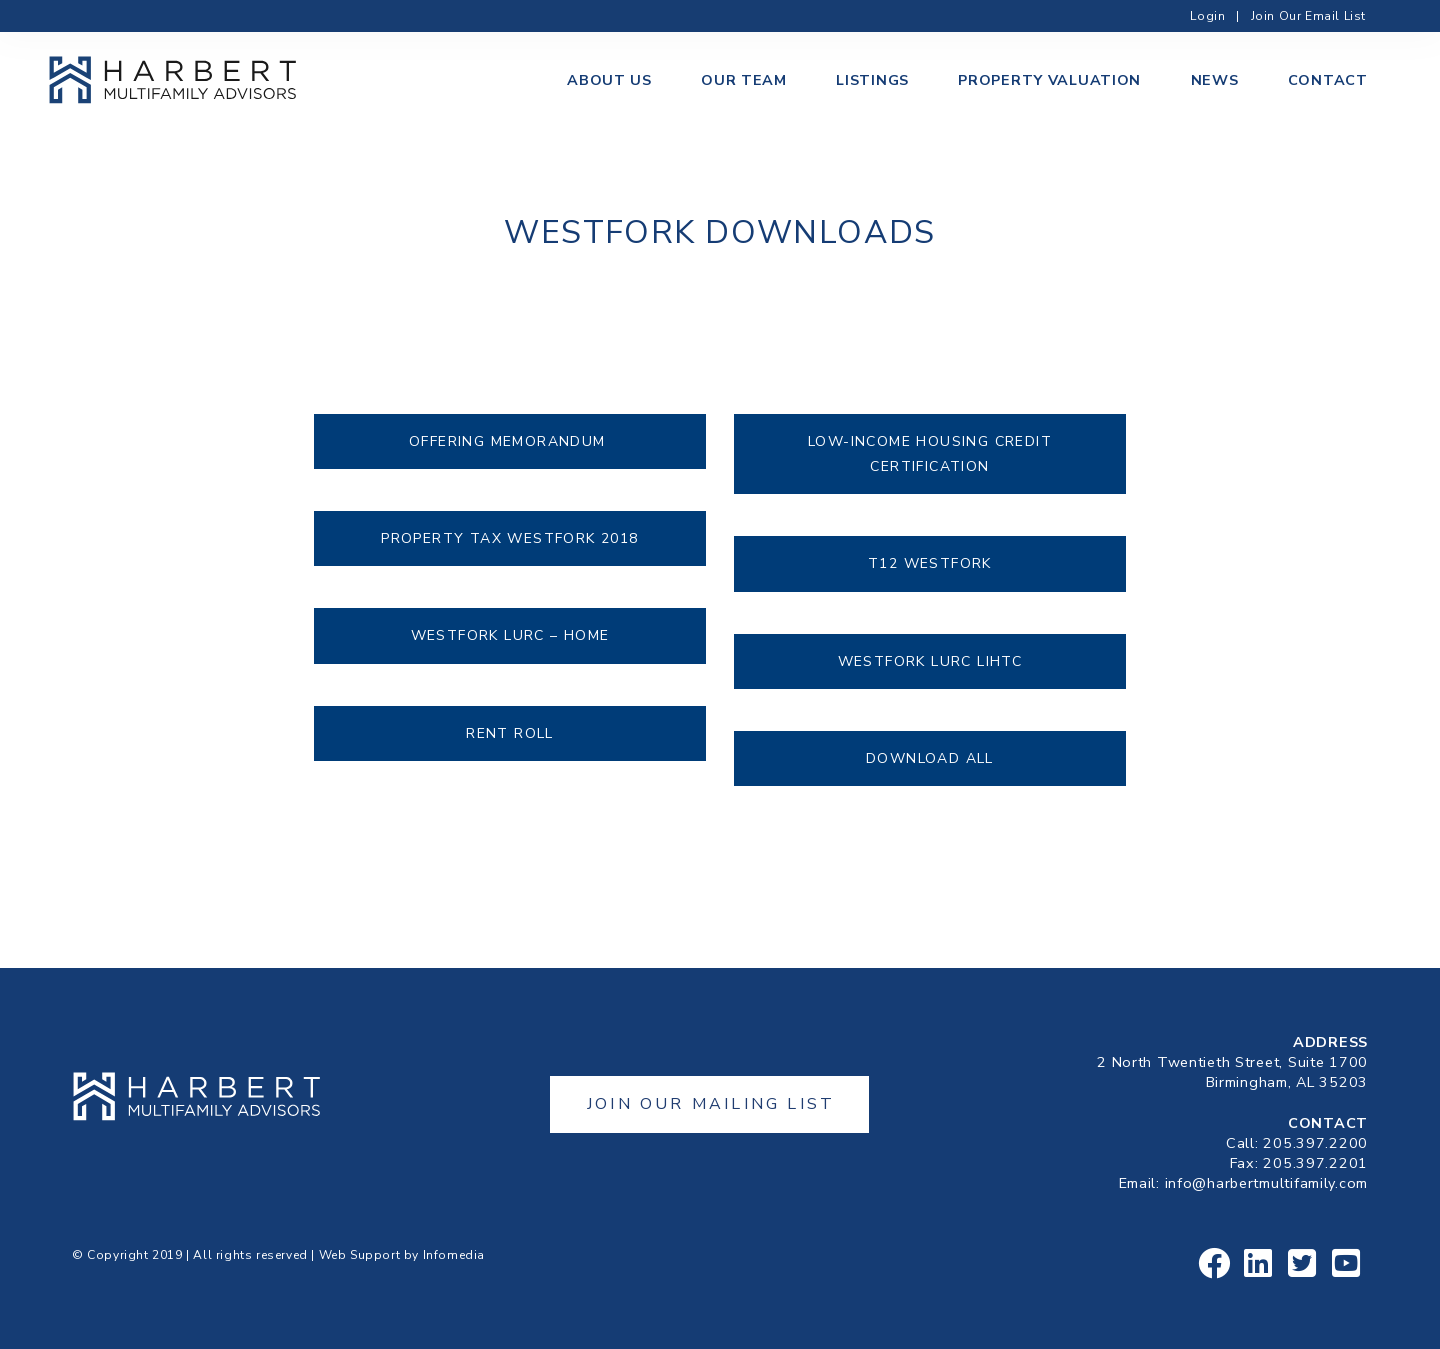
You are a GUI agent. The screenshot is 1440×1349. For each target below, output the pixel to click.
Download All (930, 758)
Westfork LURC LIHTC (930, 661)
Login (1207, 16)
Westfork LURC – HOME (510, 635)
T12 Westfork (930, 563)
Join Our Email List (1308, 16)
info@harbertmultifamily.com (1266, 1183)
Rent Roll (510, 733)
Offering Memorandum (510, 441)
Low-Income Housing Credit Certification (930, 454)
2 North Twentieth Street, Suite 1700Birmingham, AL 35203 (1232, 1072)
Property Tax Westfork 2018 (509, 538)
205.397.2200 (1315, 1143)
